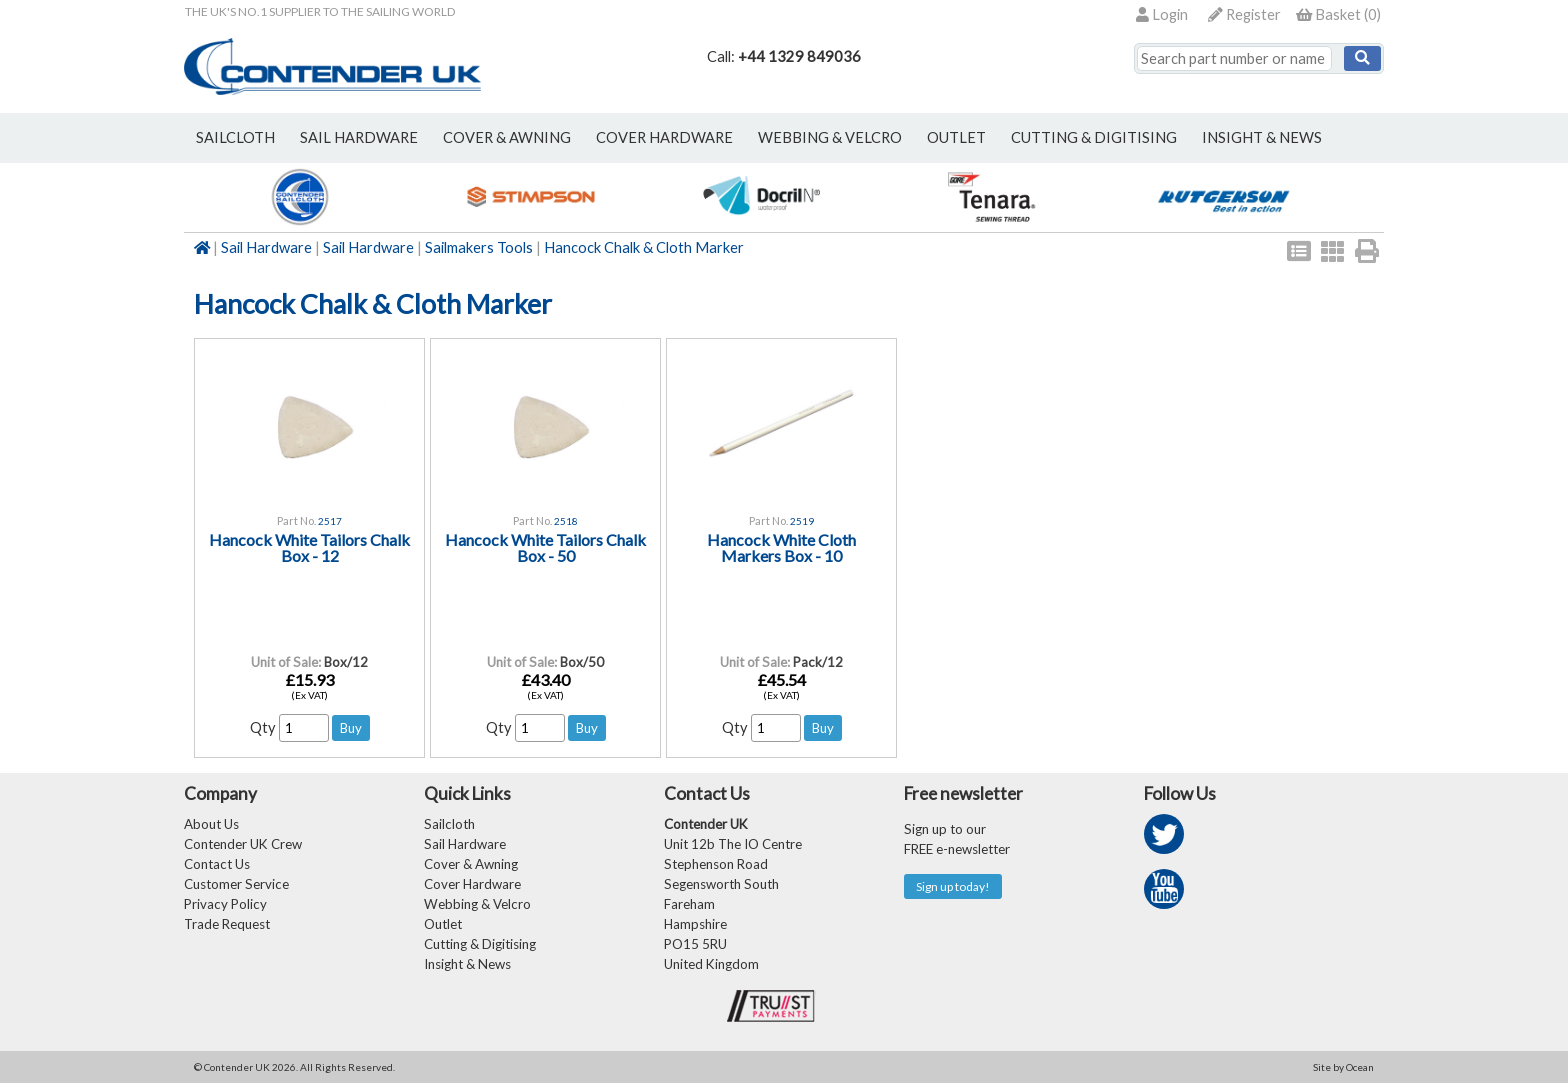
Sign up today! (953, 886)
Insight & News (1262, 137)
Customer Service (236, 884)
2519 (802, 521)
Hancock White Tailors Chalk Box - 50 (545, 547)
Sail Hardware (266, 247)
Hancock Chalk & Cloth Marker (644, 247)
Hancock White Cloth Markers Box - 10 (781, 547)
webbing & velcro (830, 137)
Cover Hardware (472, 884)
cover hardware (664, 137)
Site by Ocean (1343, 1067)
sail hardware (359, 137)
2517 (330, 521)
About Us (211, 824)
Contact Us (217, 864)
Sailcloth (449, 824)
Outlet (443, 924)
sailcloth (235, 137)
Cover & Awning (471, 864)
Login (1162, 14)
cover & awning (507, 137)
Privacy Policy (225, 904)
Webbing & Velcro (477, 904)
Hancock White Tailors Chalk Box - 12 (309, 547)
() (1338, 14)
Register (1244, 14)
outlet (956, 137)
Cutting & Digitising (1094, 137)
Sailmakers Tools (479, 247)
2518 (566, 521)
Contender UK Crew (243, 844)
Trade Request (227, 924)
